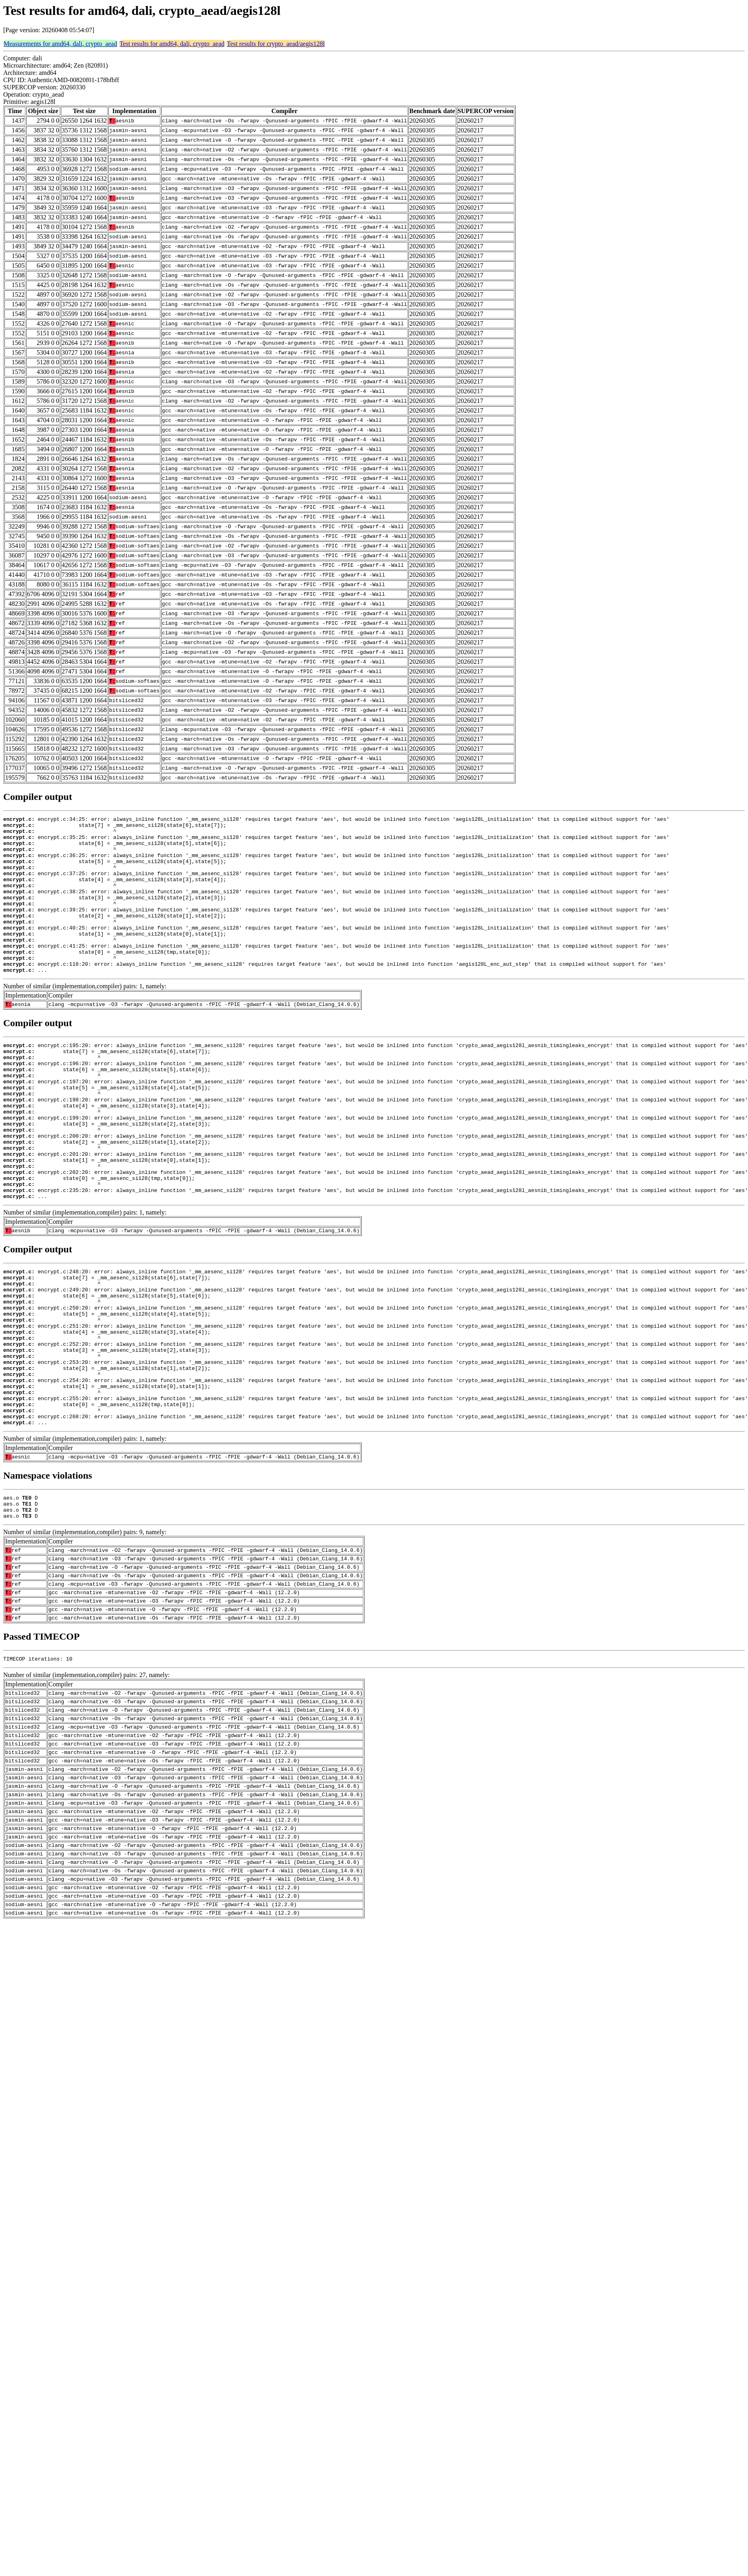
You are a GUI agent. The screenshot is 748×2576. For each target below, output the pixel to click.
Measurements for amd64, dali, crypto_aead (60, 43)
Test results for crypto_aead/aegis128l (276, 43)
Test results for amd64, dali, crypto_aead (172, 43)
